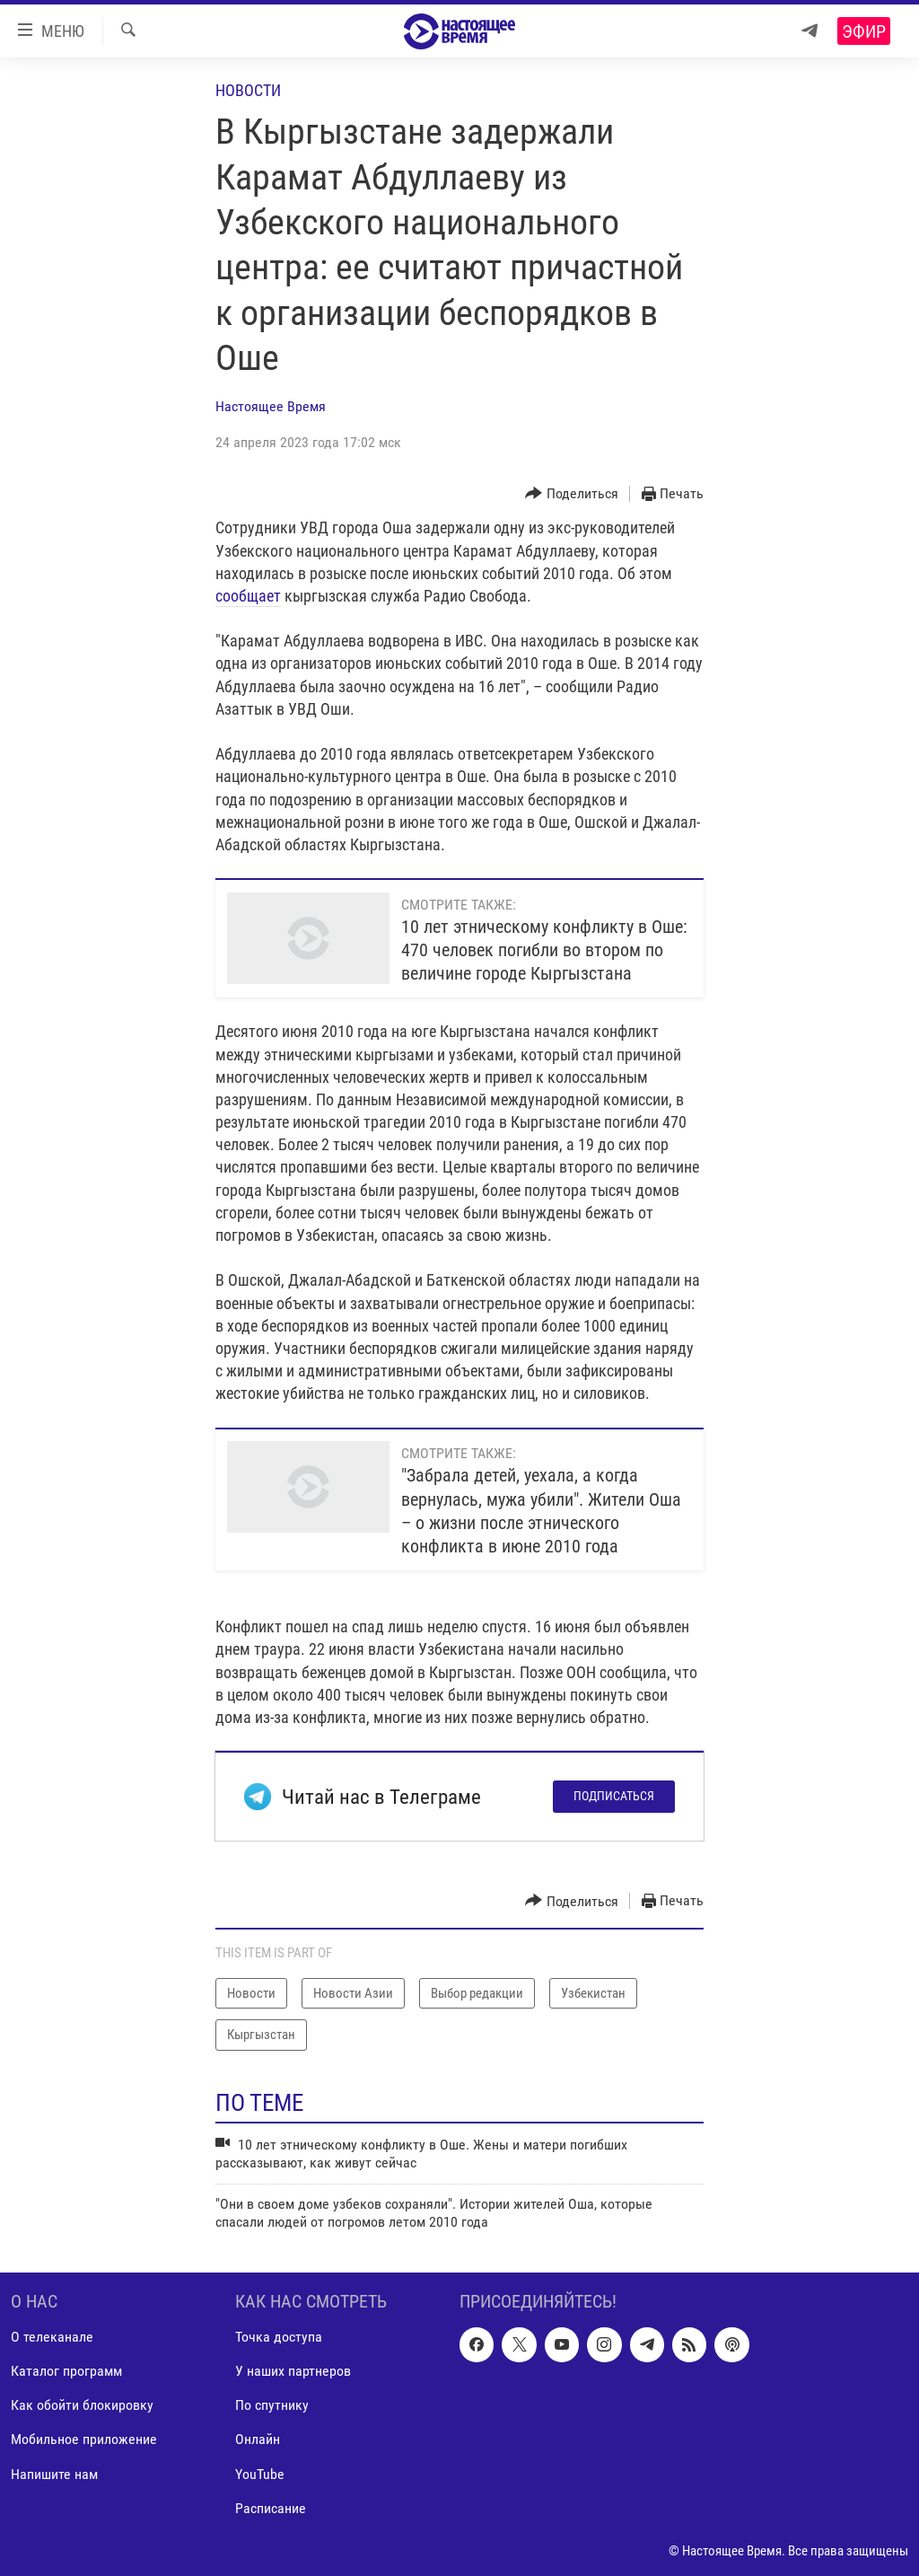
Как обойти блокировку (82, 2405)
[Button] (571, 494)
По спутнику (272, 2405)
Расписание (270, 2508)
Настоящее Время (270, 406)
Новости (248, 90)
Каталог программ (66, 2371)
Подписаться (613, 1796)
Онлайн (257, 2440)
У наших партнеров (293, 2371)
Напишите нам (54, 2474)
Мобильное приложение (84, 2440)
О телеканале (52, 2337)
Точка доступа (278, 2337)
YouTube (259, 2474)
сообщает (248, 595)
